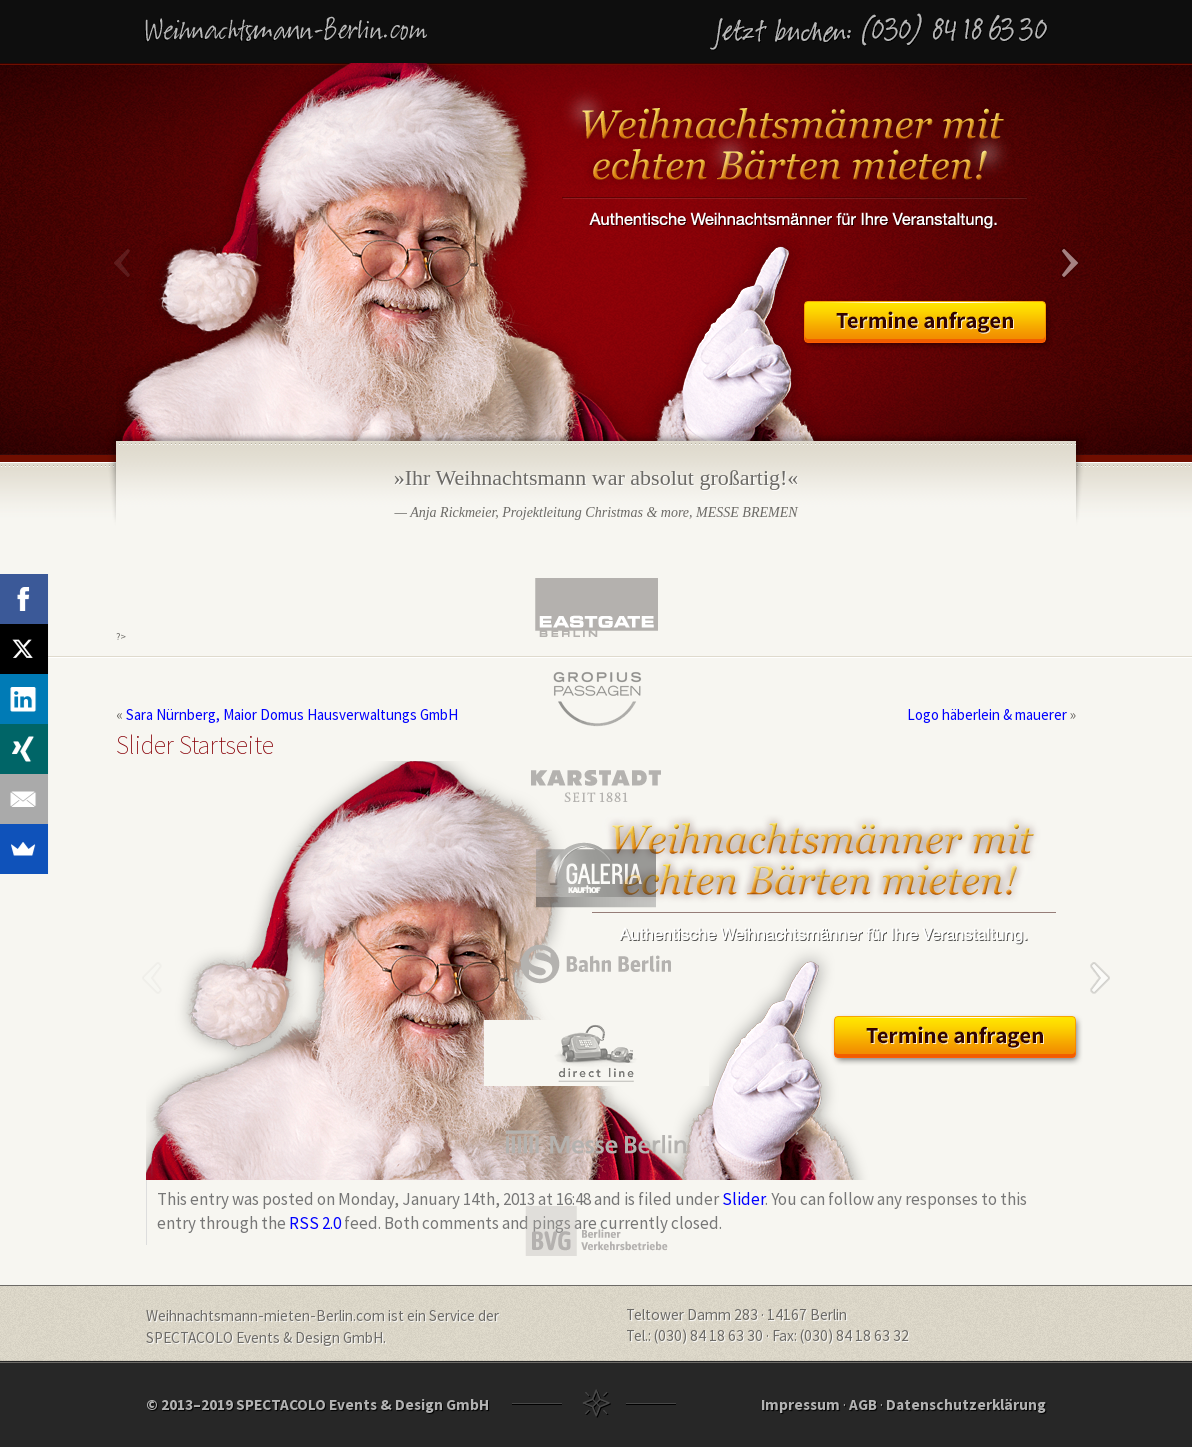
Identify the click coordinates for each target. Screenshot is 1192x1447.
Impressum (800, 1404)
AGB (863, 1404)
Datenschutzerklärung (966, 1404)
